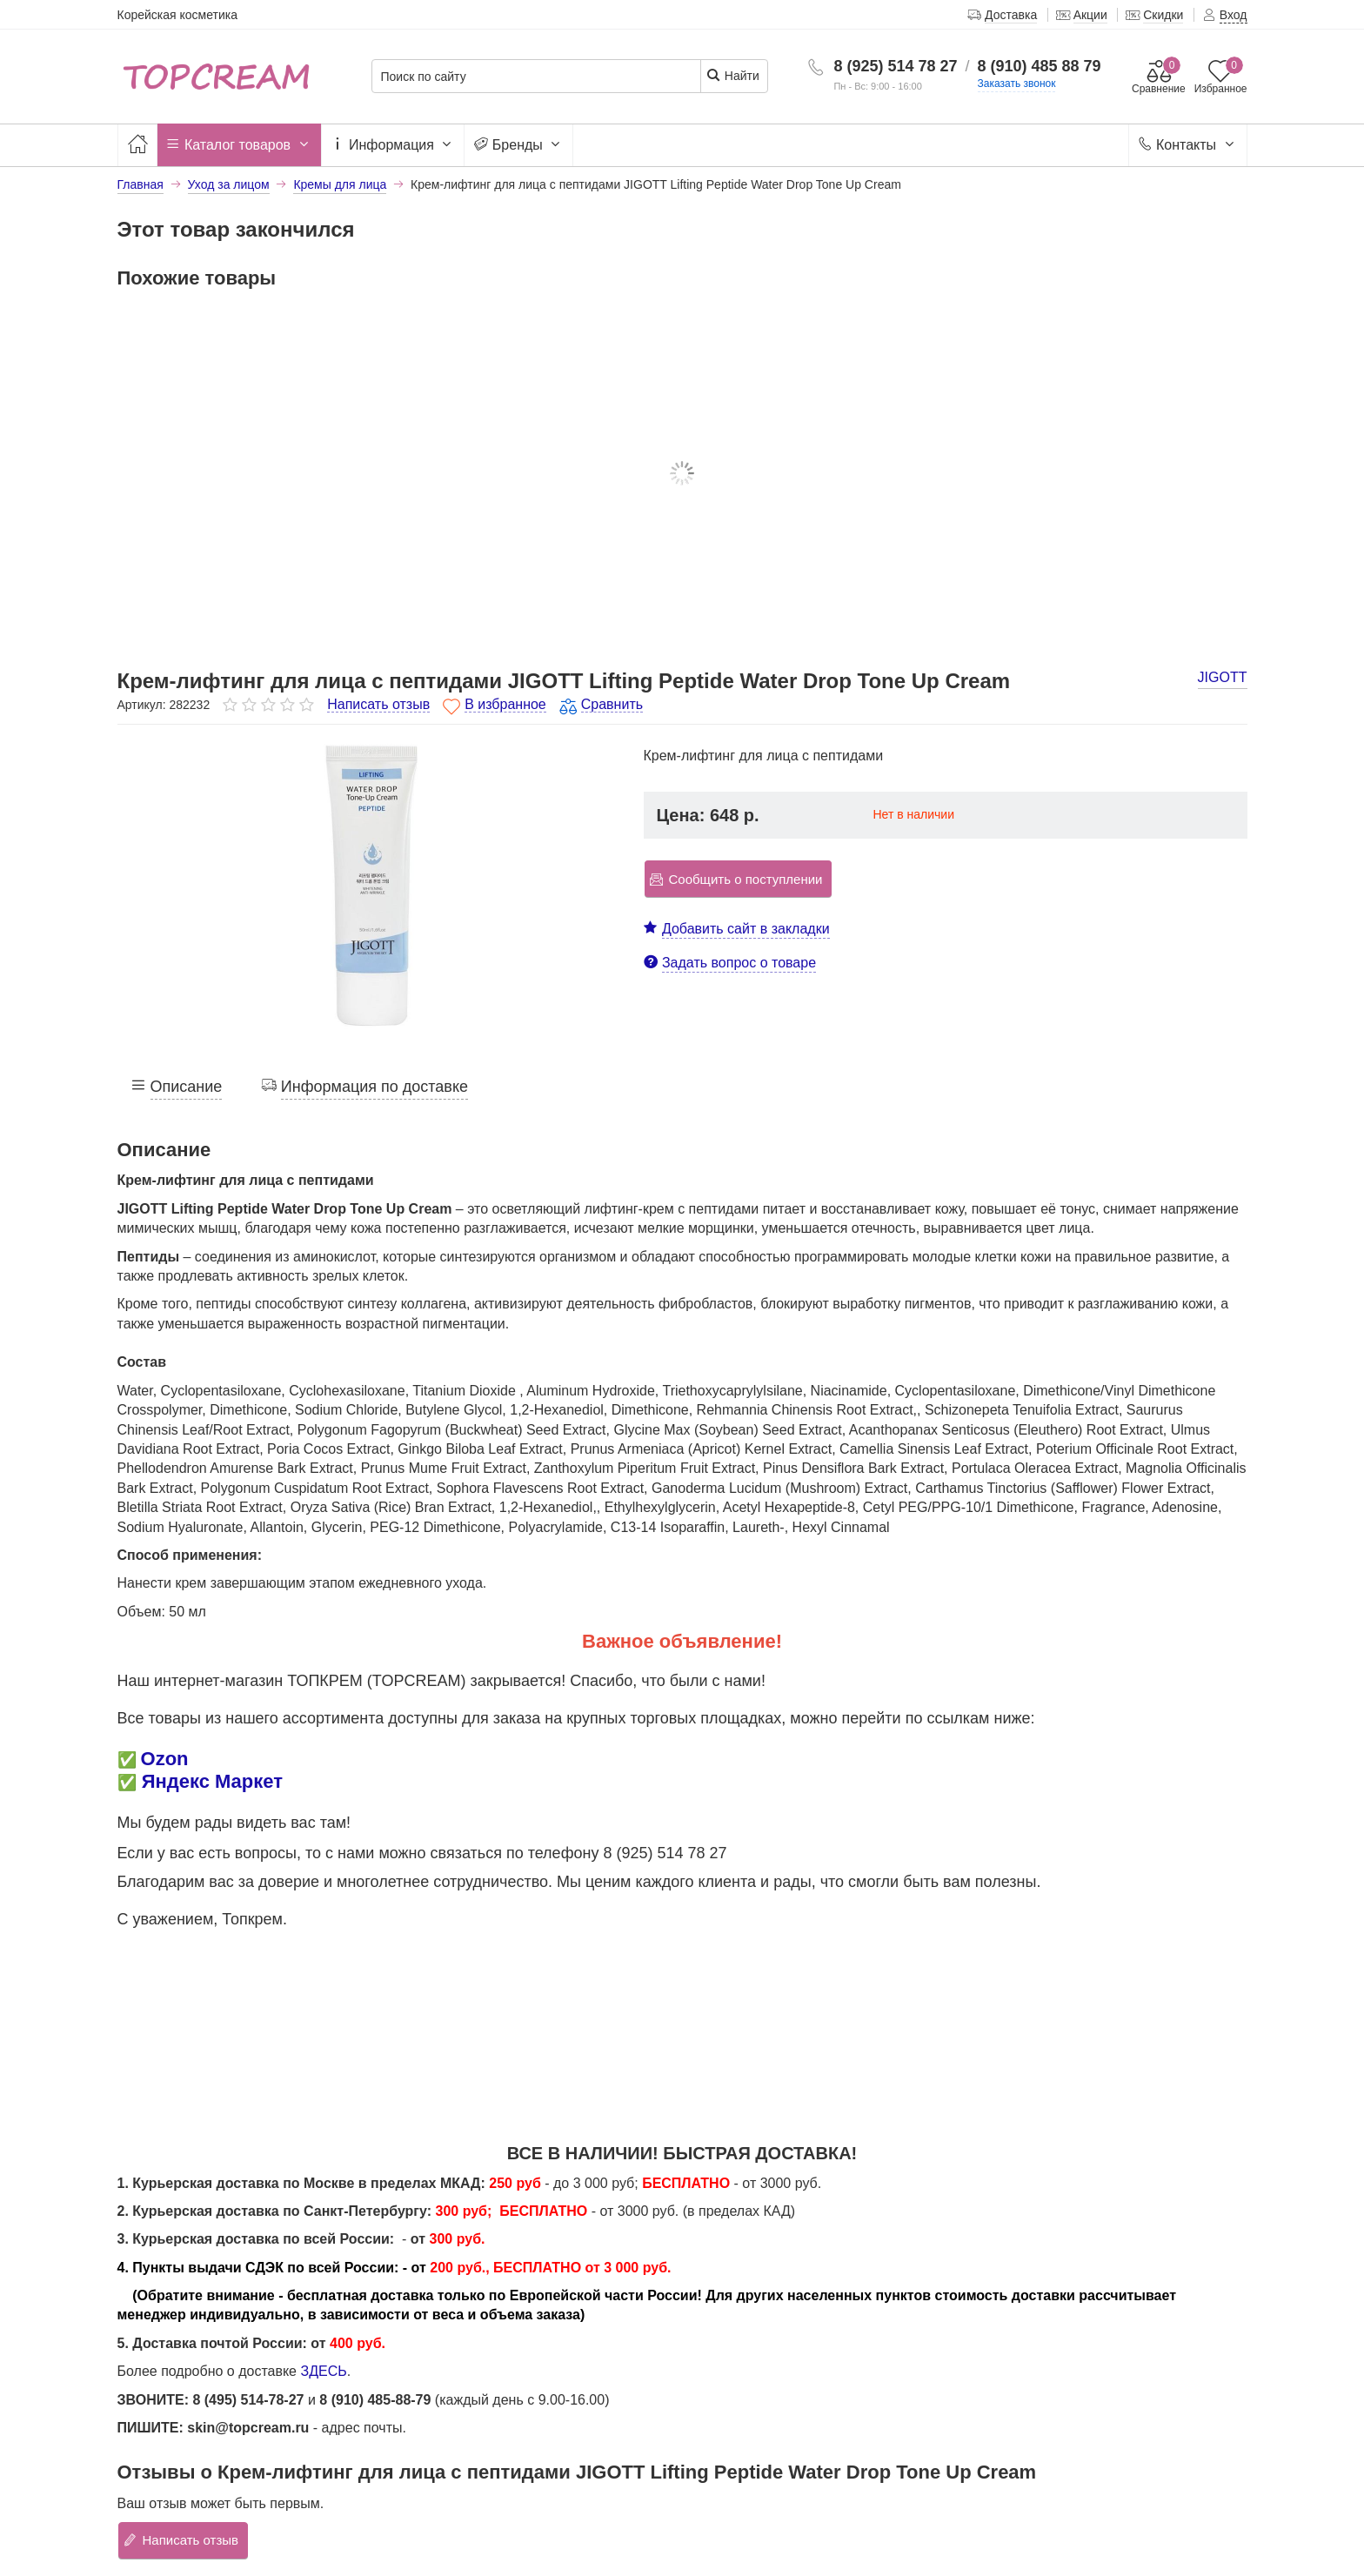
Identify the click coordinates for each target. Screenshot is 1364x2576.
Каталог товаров (239, 145)
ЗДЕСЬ (323, 2371)
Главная (140, 184)
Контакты (1188, 145)
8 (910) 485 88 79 (1039, 66)
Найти (732, 75)
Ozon (165, 1759)
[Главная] (137, 145)
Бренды (518, 145)
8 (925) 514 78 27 (895, 66)
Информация (393, 145)
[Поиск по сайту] (536, 77)
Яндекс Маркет (212, 1781)
